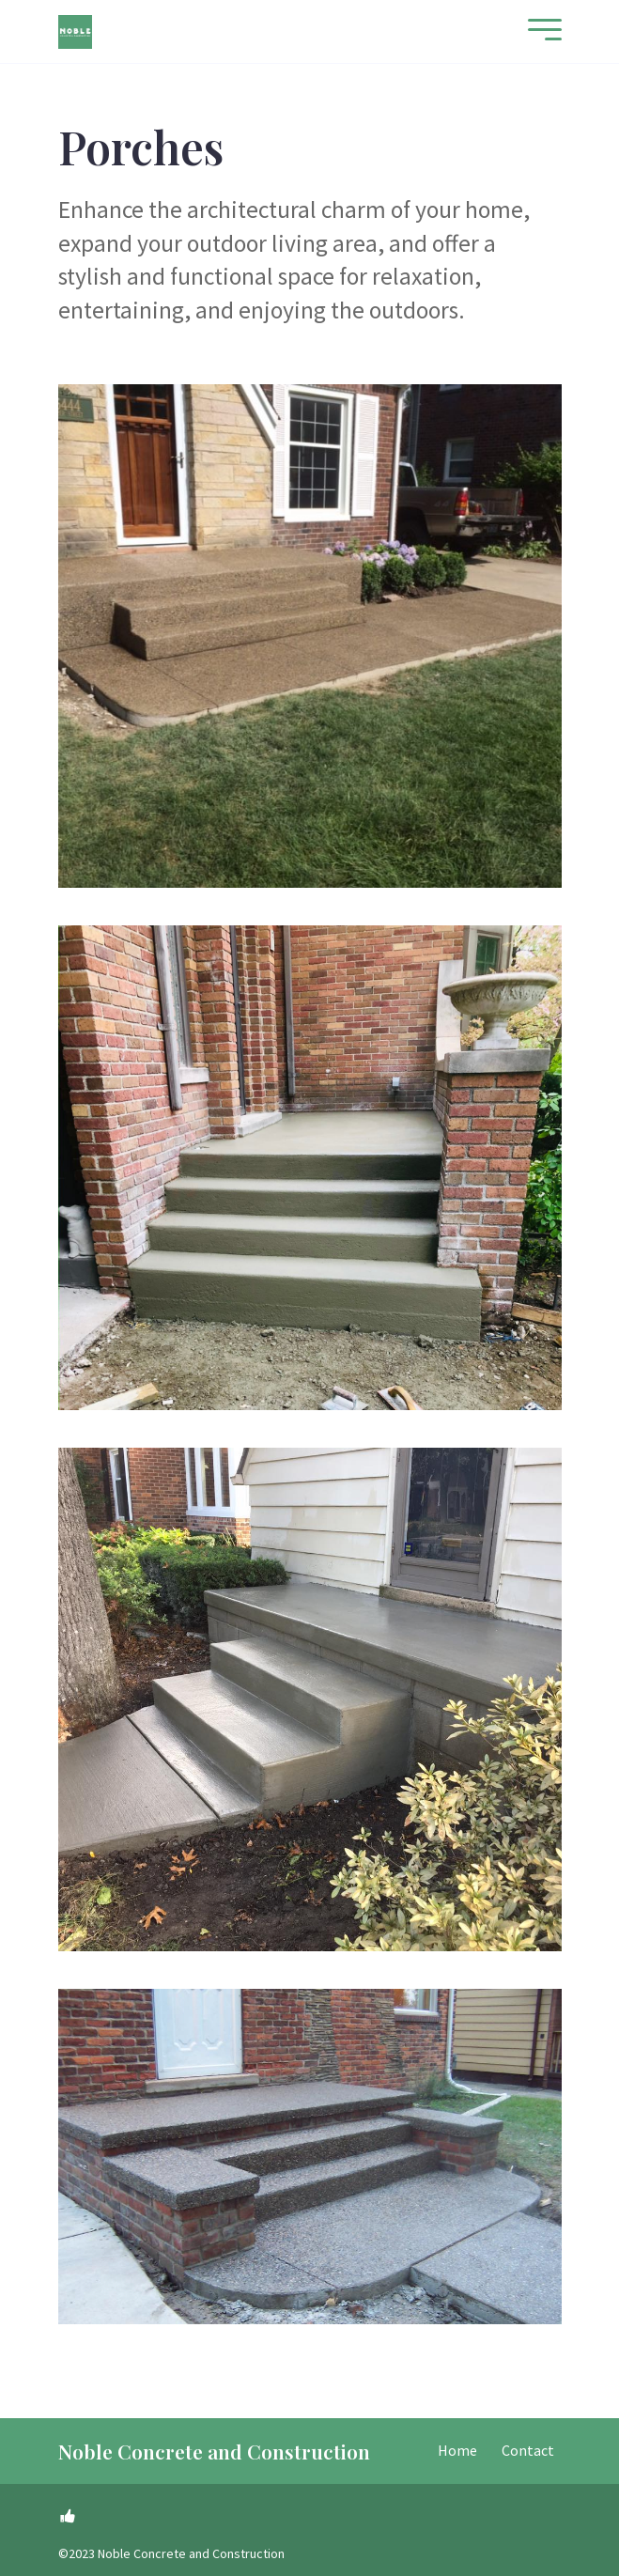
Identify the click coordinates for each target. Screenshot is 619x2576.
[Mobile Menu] (540, 31)
